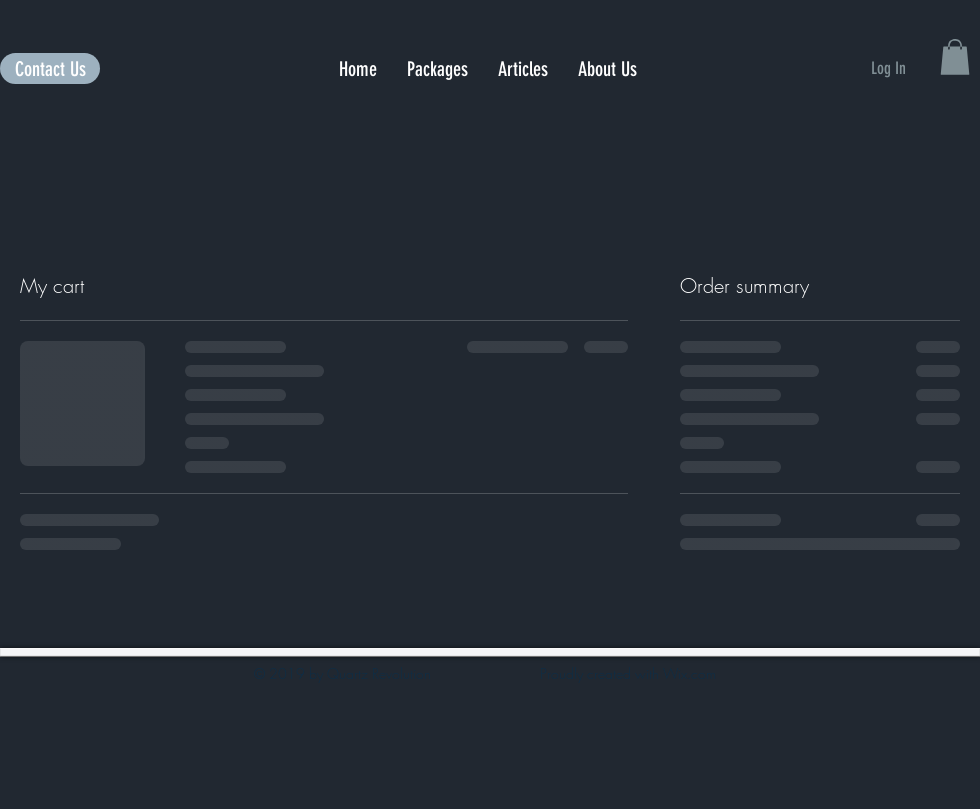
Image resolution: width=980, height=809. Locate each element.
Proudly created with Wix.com (628, 673)
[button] (955, 57)
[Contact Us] (50, 68)
